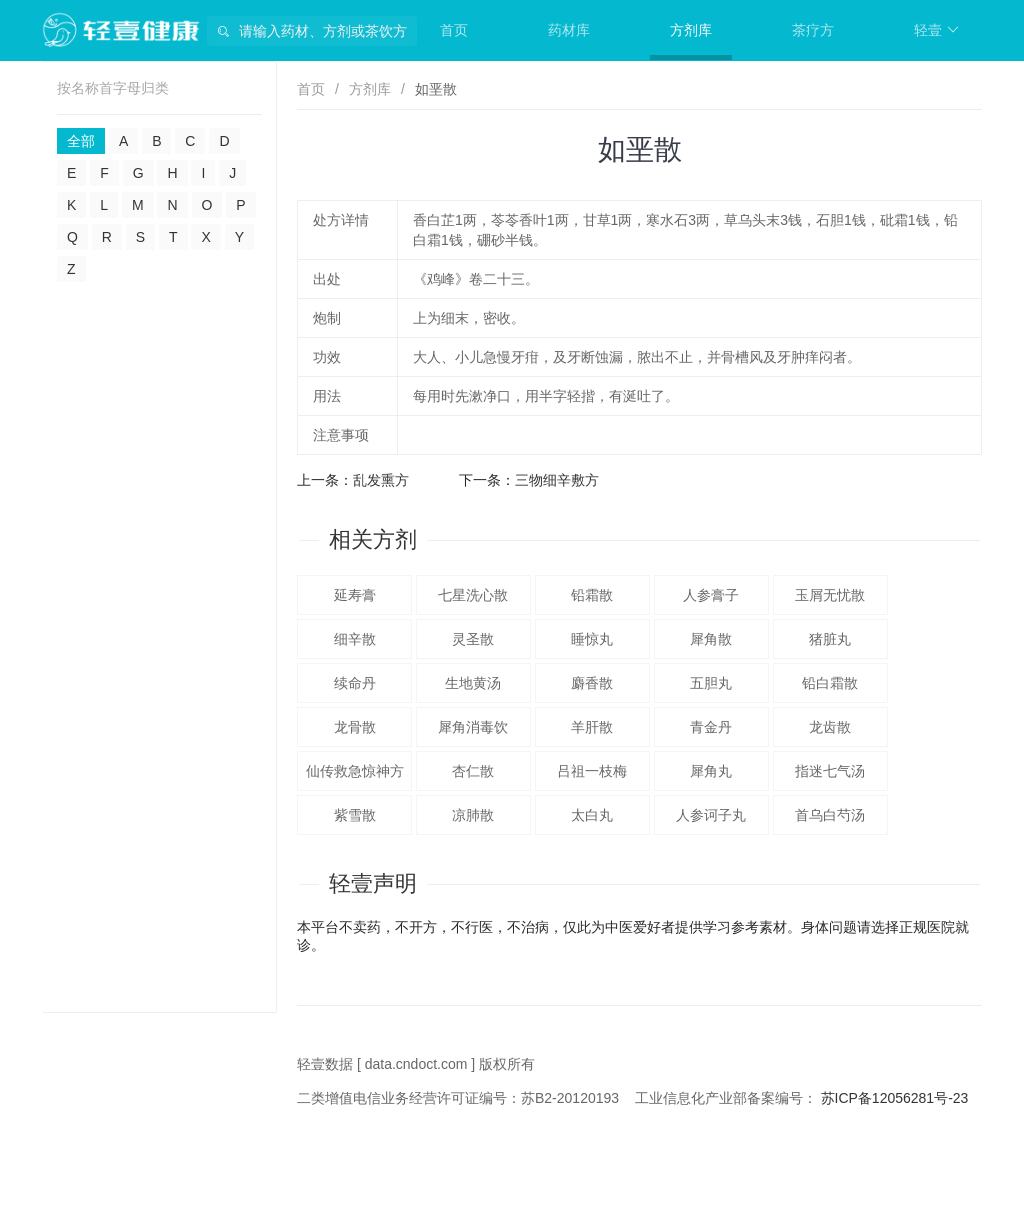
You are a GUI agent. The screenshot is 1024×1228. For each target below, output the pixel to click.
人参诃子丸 (711, 815)
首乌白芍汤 (830, 815)
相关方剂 (373, 539)
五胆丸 (711, 683)
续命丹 (355, 683)
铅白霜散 (830, 683)
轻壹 (936, 30)
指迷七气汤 (830, 771)
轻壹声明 (373, 883)
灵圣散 (473, 639)
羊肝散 (592, 727)
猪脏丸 (830, 639)
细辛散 (355, 639)
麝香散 (592, 683)
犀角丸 (711, 771)
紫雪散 (355, 815)
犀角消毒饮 (473, 727)
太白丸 (592, 815)
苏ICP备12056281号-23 (895, 1098)
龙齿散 (830, 727)
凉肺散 (473, 815)
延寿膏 (355, 595)
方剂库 (691, 30)
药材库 (569, 30)
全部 (81, 141)
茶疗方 (813, 30)
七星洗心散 (473, 595)
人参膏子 (711, 595)
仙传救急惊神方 (355, 771)
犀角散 (711, 639)
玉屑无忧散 (830, 595)
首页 (454, 30)
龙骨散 (355, 727)
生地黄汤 (473, 683)
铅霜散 (592, 595)
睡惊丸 (592, 639)
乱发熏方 (381, 480)
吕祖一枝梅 (592, 771)
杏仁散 (473, 771)
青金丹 (711, 727)
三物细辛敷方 (557, 480)
